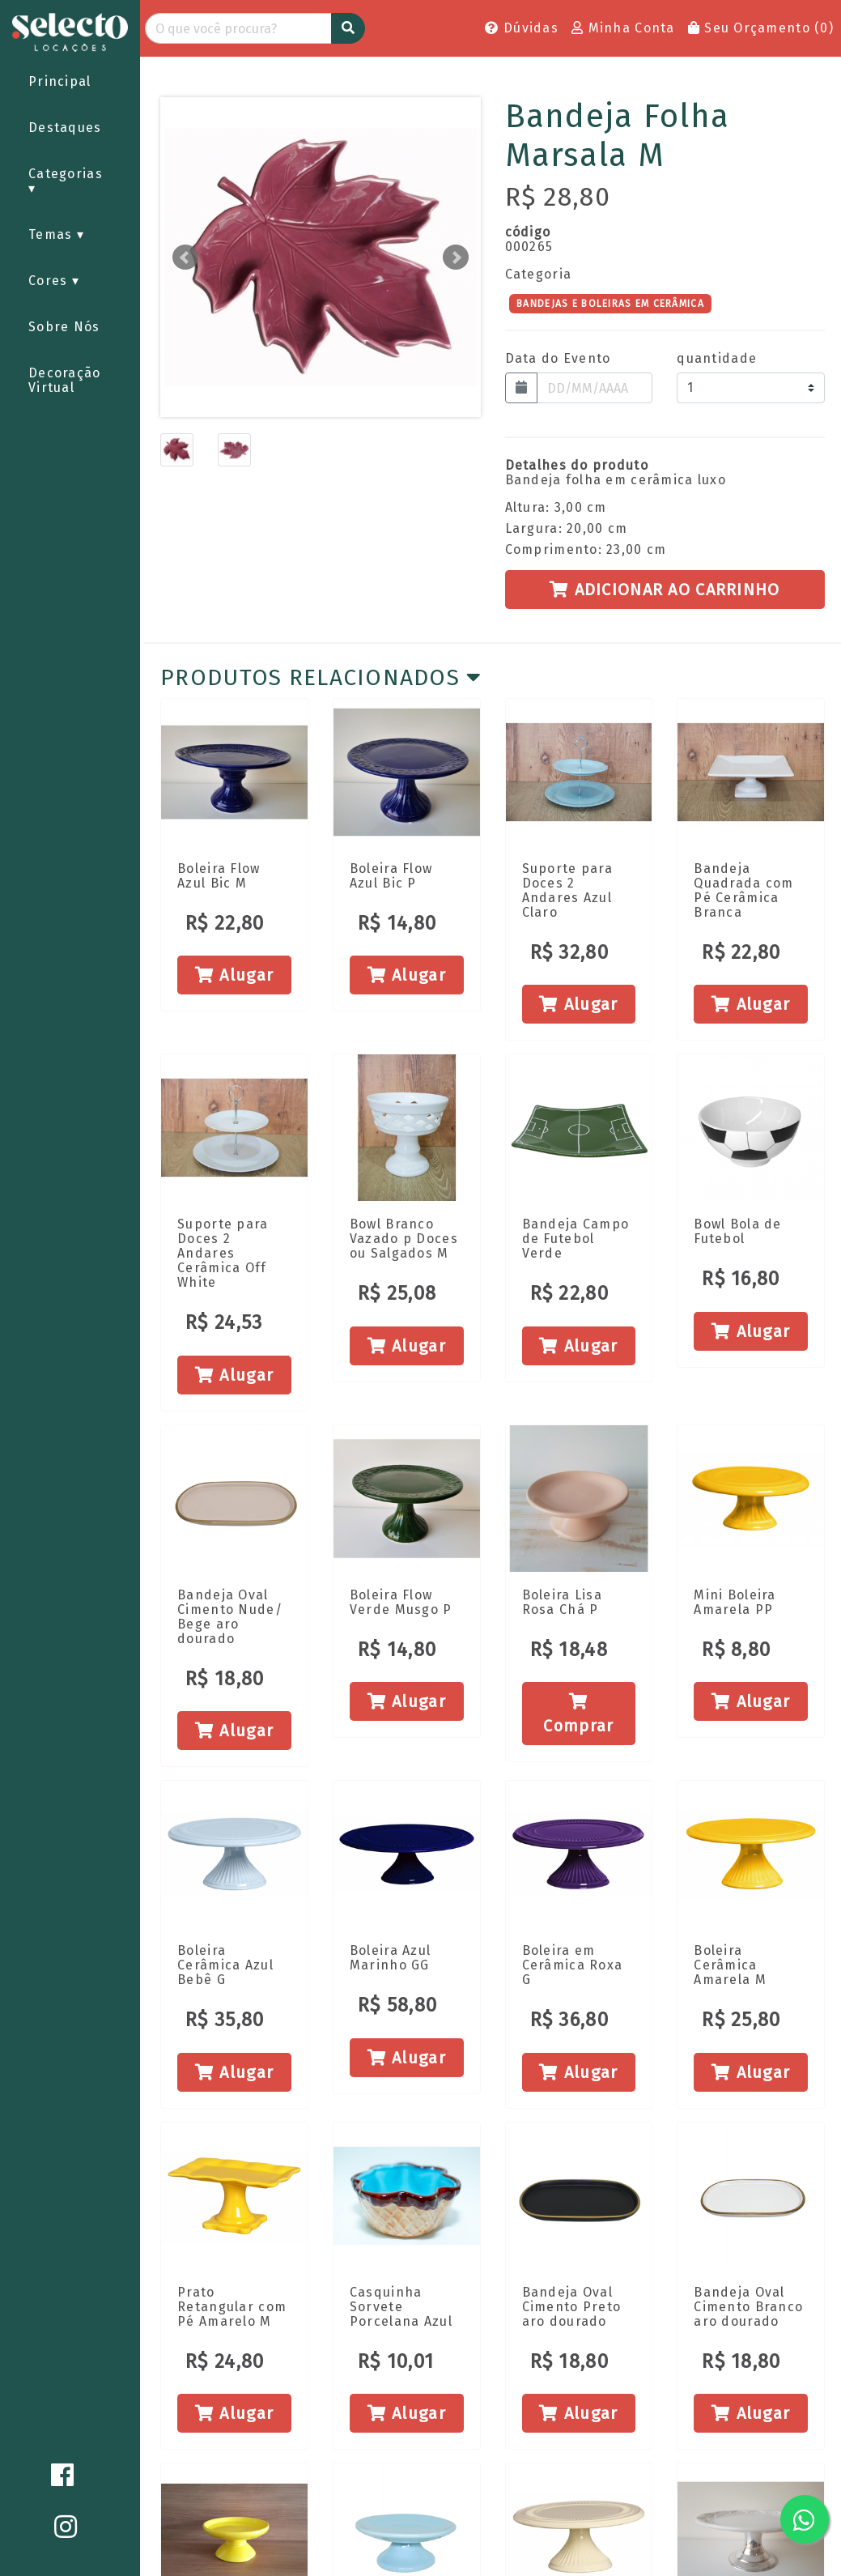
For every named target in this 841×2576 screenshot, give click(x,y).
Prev (185, 257)
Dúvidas (522, 28)
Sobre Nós (64, 326)
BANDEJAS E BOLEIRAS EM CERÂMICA (610, 303)
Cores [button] (50, 280)
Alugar (234, 975)
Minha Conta (623, 28)
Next (456, 257)
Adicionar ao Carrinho (664, 589)
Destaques (65, 127)
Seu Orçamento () (761, 28)
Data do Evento (558, 358)
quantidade (717, 358)
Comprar (578, 1714)
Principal (59, 81)
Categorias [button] (65, 173)
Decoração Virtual (64, 380)
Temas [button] (52, 234)
